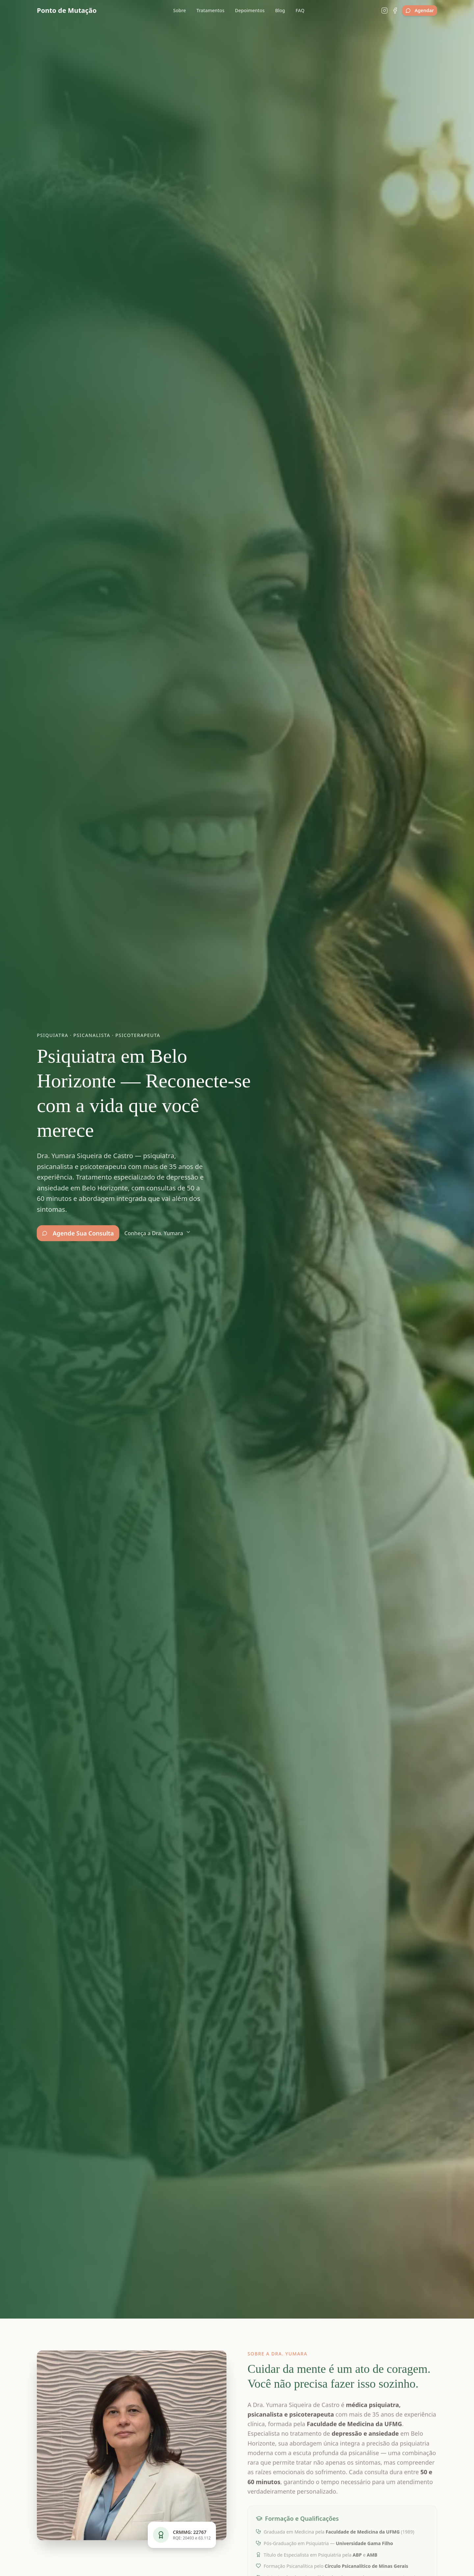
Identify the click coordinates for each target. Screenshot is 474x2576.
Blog (280, 10)
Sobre (179, 10)
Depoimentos (250, 10)
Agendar (420, 10)
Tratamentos (210, 10)
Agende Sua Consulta (78, 1233)
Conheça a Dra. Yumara (157, 1233)
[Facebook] (395, 10)
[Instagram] (384, 10)
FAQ (300, 10)
